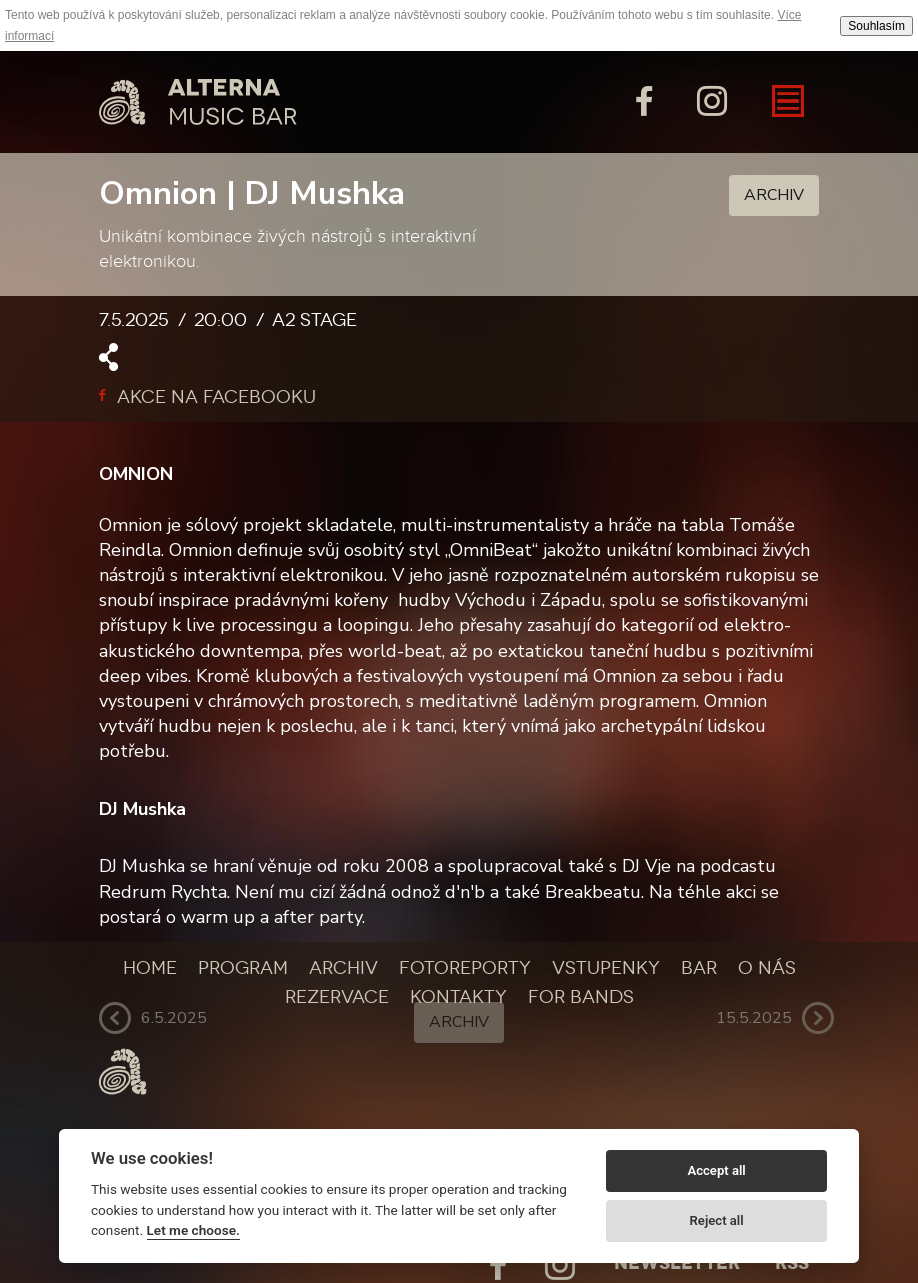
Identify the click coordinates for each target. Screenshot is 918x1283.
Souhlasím (876, 26)
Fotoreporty (465, 968)
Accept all (716, 1170)
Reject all (717, 1220)
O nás (767, 968)
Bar (699, 968)
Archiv (774, 195)
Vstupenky (606, 968)
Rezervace (337, 997)
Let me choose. (193, 1230)
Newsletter (677, 1263)
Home (150, 968)
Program (243, 968)
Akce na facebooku (207, 397)
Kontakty (458, 997)
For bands (581, 997)
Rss (792, 1263)
